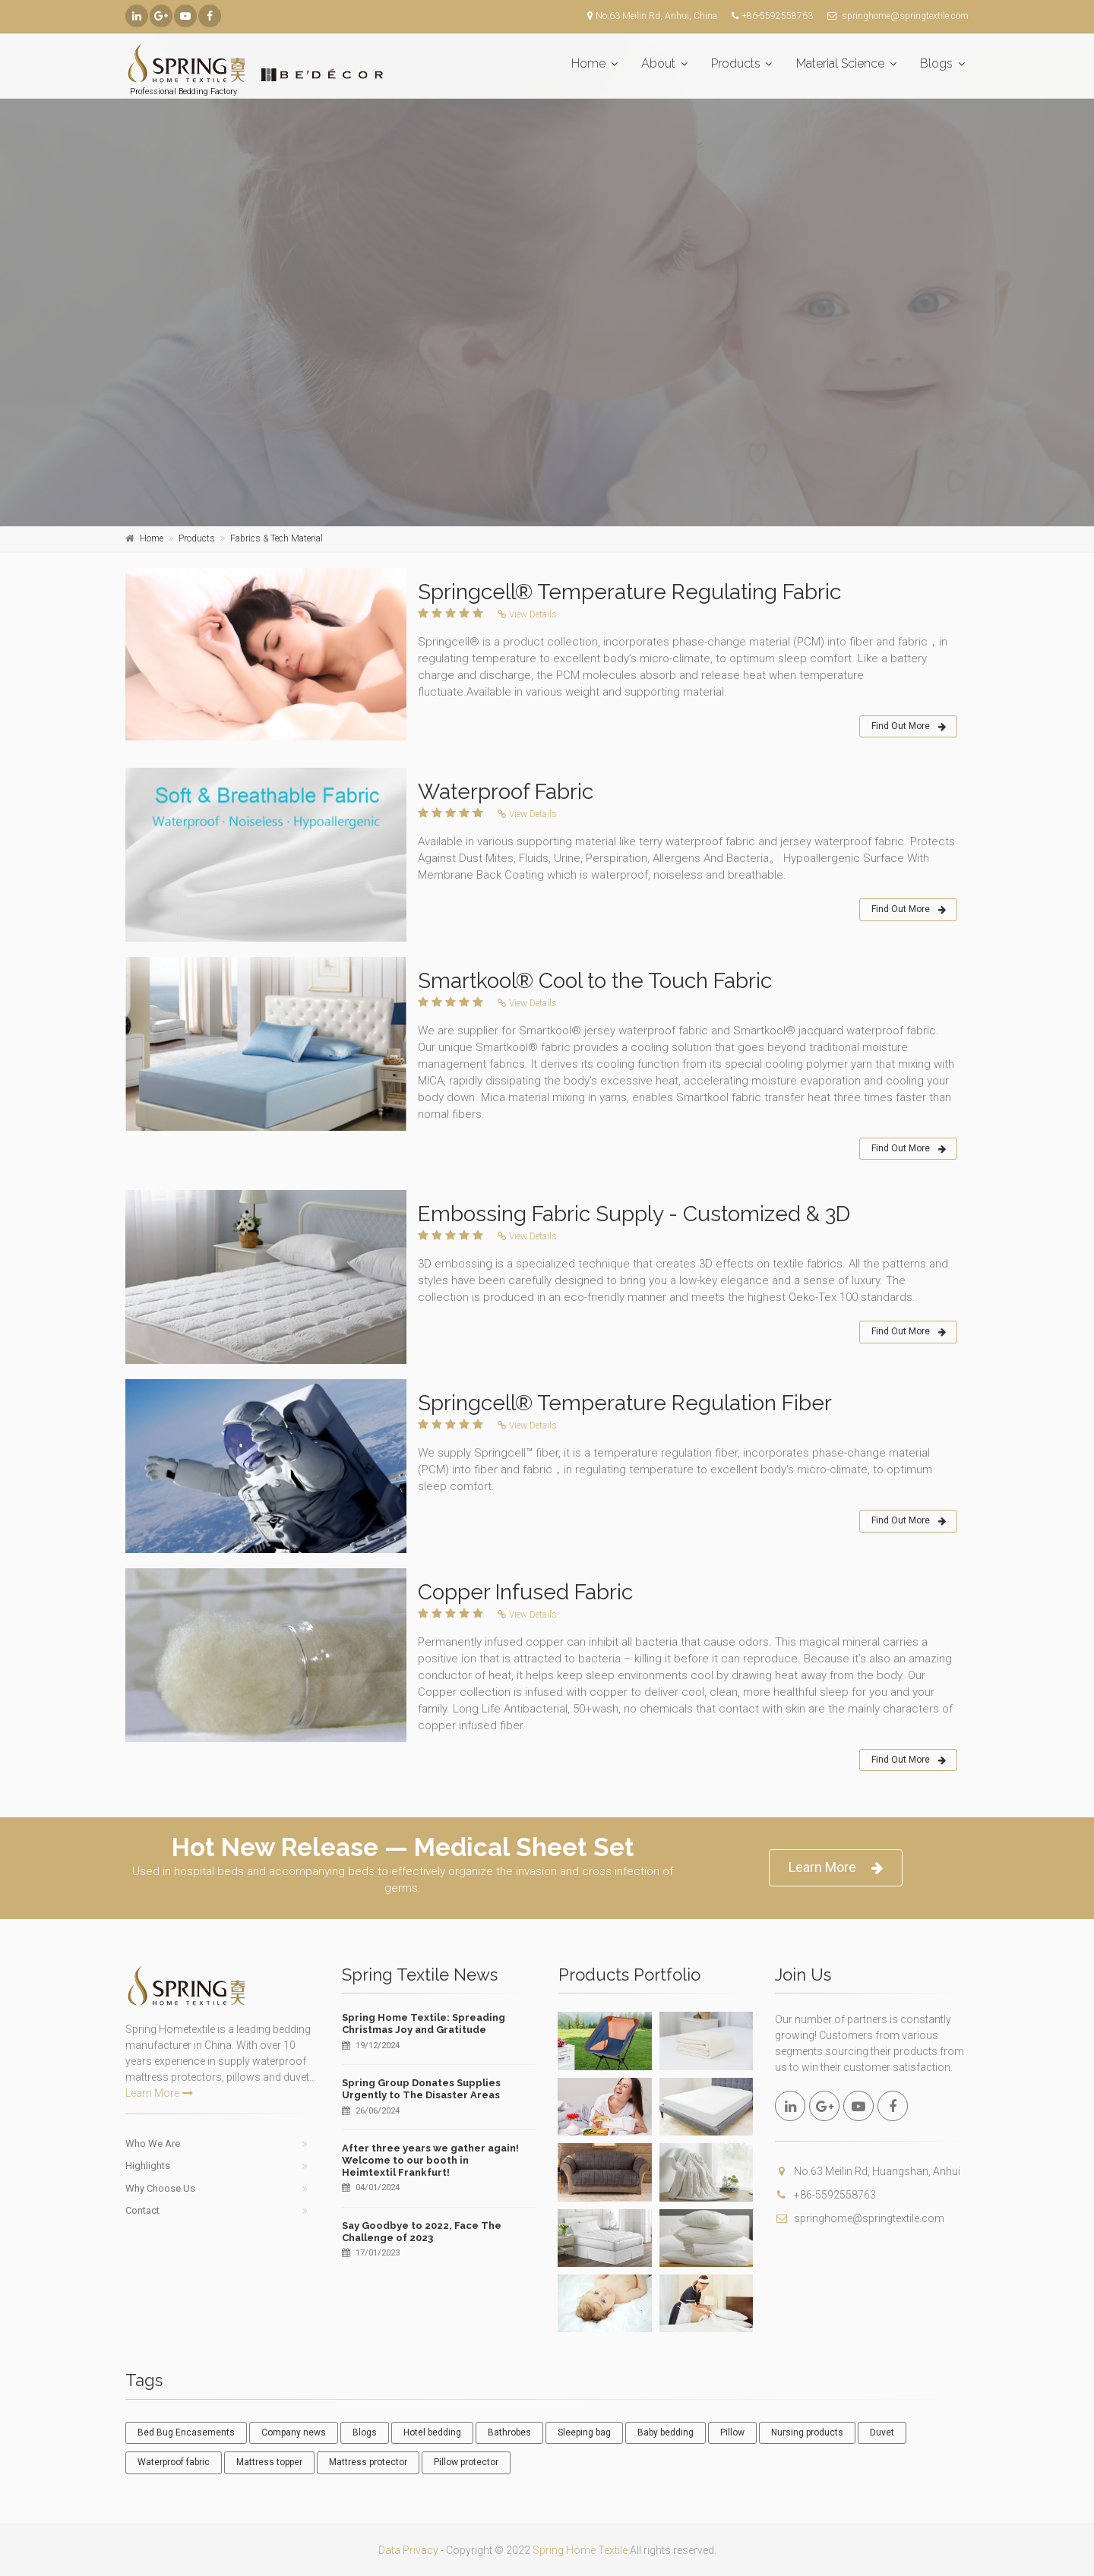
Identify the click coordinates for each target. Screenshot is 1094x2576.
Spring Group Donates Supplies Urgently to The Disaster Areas (421, 2089)
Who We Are (152, 2143)
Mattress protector (368, 2462)
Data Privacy (408, 2550)
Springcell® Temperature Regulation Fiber (625, 1403)
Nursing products (807, 2432)
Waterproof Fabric (505, 791)
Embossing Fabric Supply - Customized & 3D (634, 1213)
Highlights (147, 2165)
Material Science (840, 63)
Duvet (882, 2432)
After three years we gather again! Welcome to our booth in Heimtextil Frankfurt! (430, 2159)
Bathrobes (509, 2432)
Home (588, 63)
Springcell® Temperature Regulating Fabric (629, 592)
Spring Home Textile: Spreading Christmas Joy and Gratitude (423, 2023)
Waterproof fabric (174, 2462)
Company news (293, 2432)
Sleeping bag (584, 2432)
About (658, 63)
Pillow (732, 2432)
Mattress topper (269, 2462)
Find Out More (908, 726)
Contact (142, 2210)
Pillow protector (466, 2462)
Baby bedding (665, 2432)
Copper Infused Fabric (525, 1592)
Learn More (836, 1868)
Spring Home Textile (580, 2550)
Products (735, 63)
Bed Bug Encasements (186, 2432)
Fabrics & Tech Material (276, 538)
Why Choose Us (160, 2188)
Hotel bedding (432, 2432)
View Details (527, 614)
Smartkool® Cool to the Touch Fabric (595, 980)
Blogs (936, 63)
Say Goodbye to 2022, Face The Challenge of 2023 (421, 2231)
